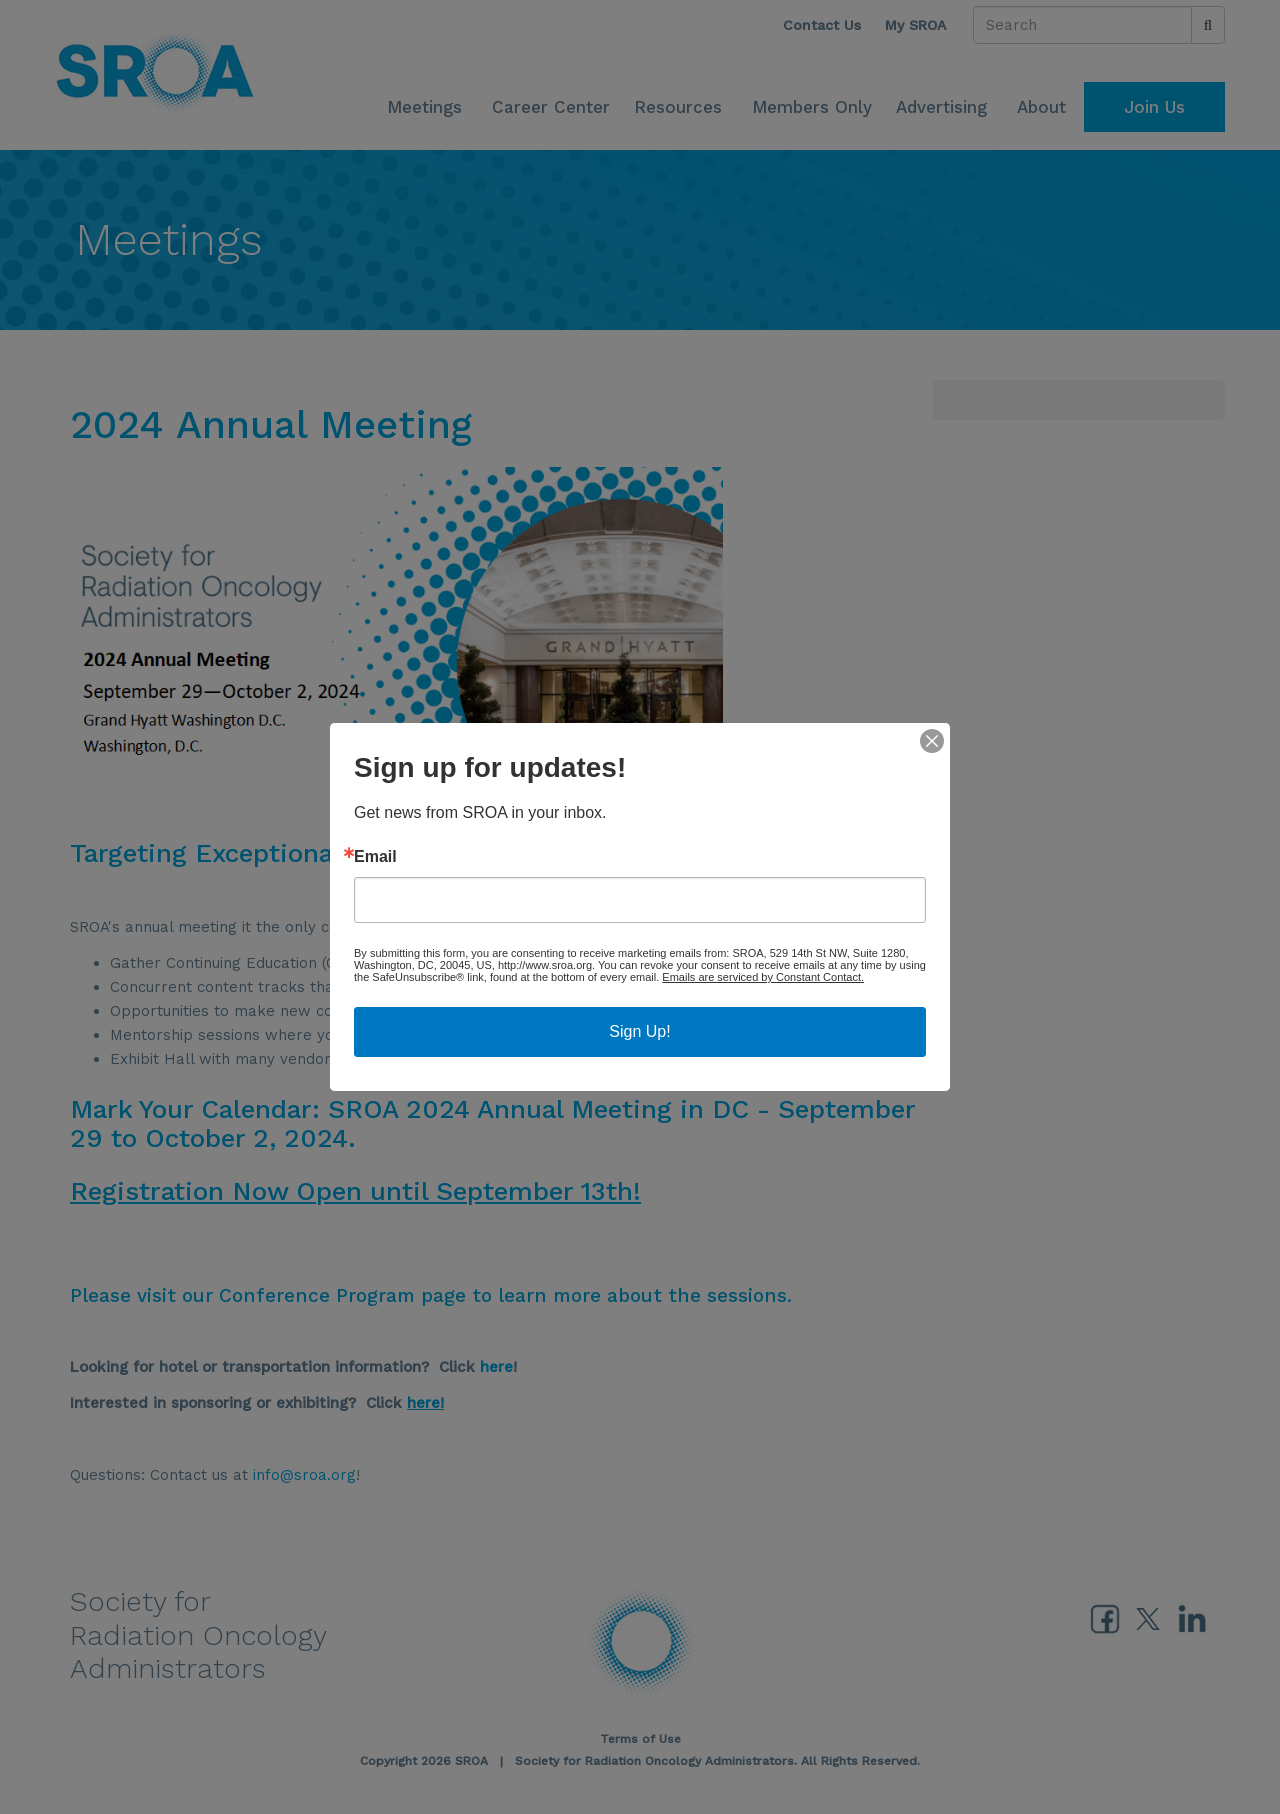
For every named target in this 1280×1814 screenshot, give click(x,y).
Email (375, 857)
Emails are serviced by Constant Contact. (763, 977)
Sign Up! (639, 1031)
